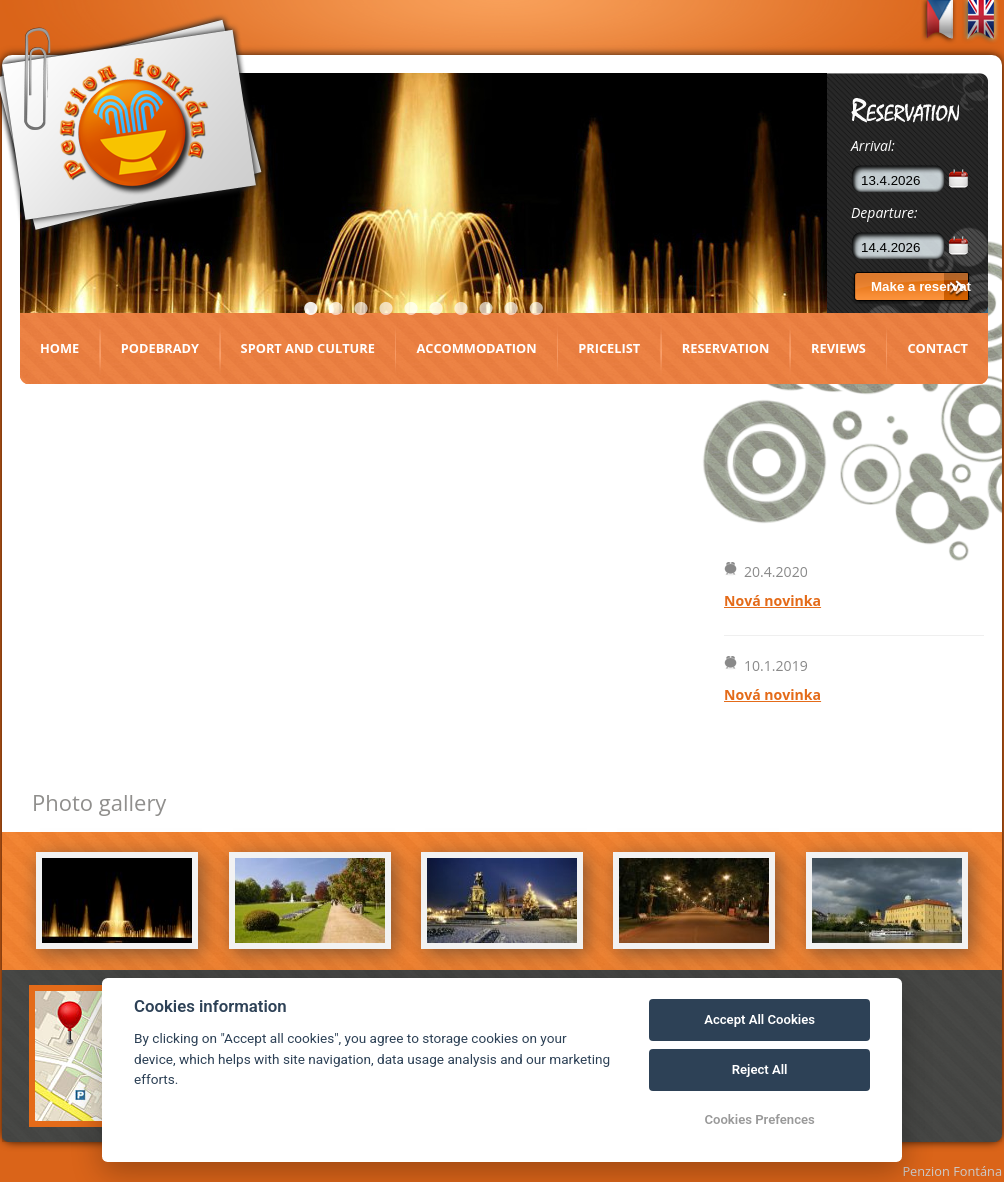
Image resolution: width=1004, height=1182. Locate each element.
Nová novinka (772, 600)
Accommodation (476, 348)
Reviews (838, 348)
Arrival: (873, 145)
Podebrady (160, 348)
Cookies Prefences (759, 1119)
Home (59, 348)
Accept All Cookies (759, 1019)
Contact (937, 348)
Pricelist (609, 348)
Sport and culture (308, 348)
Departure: (884, 212)
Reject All (760, 1069)
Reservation (726, 348)
